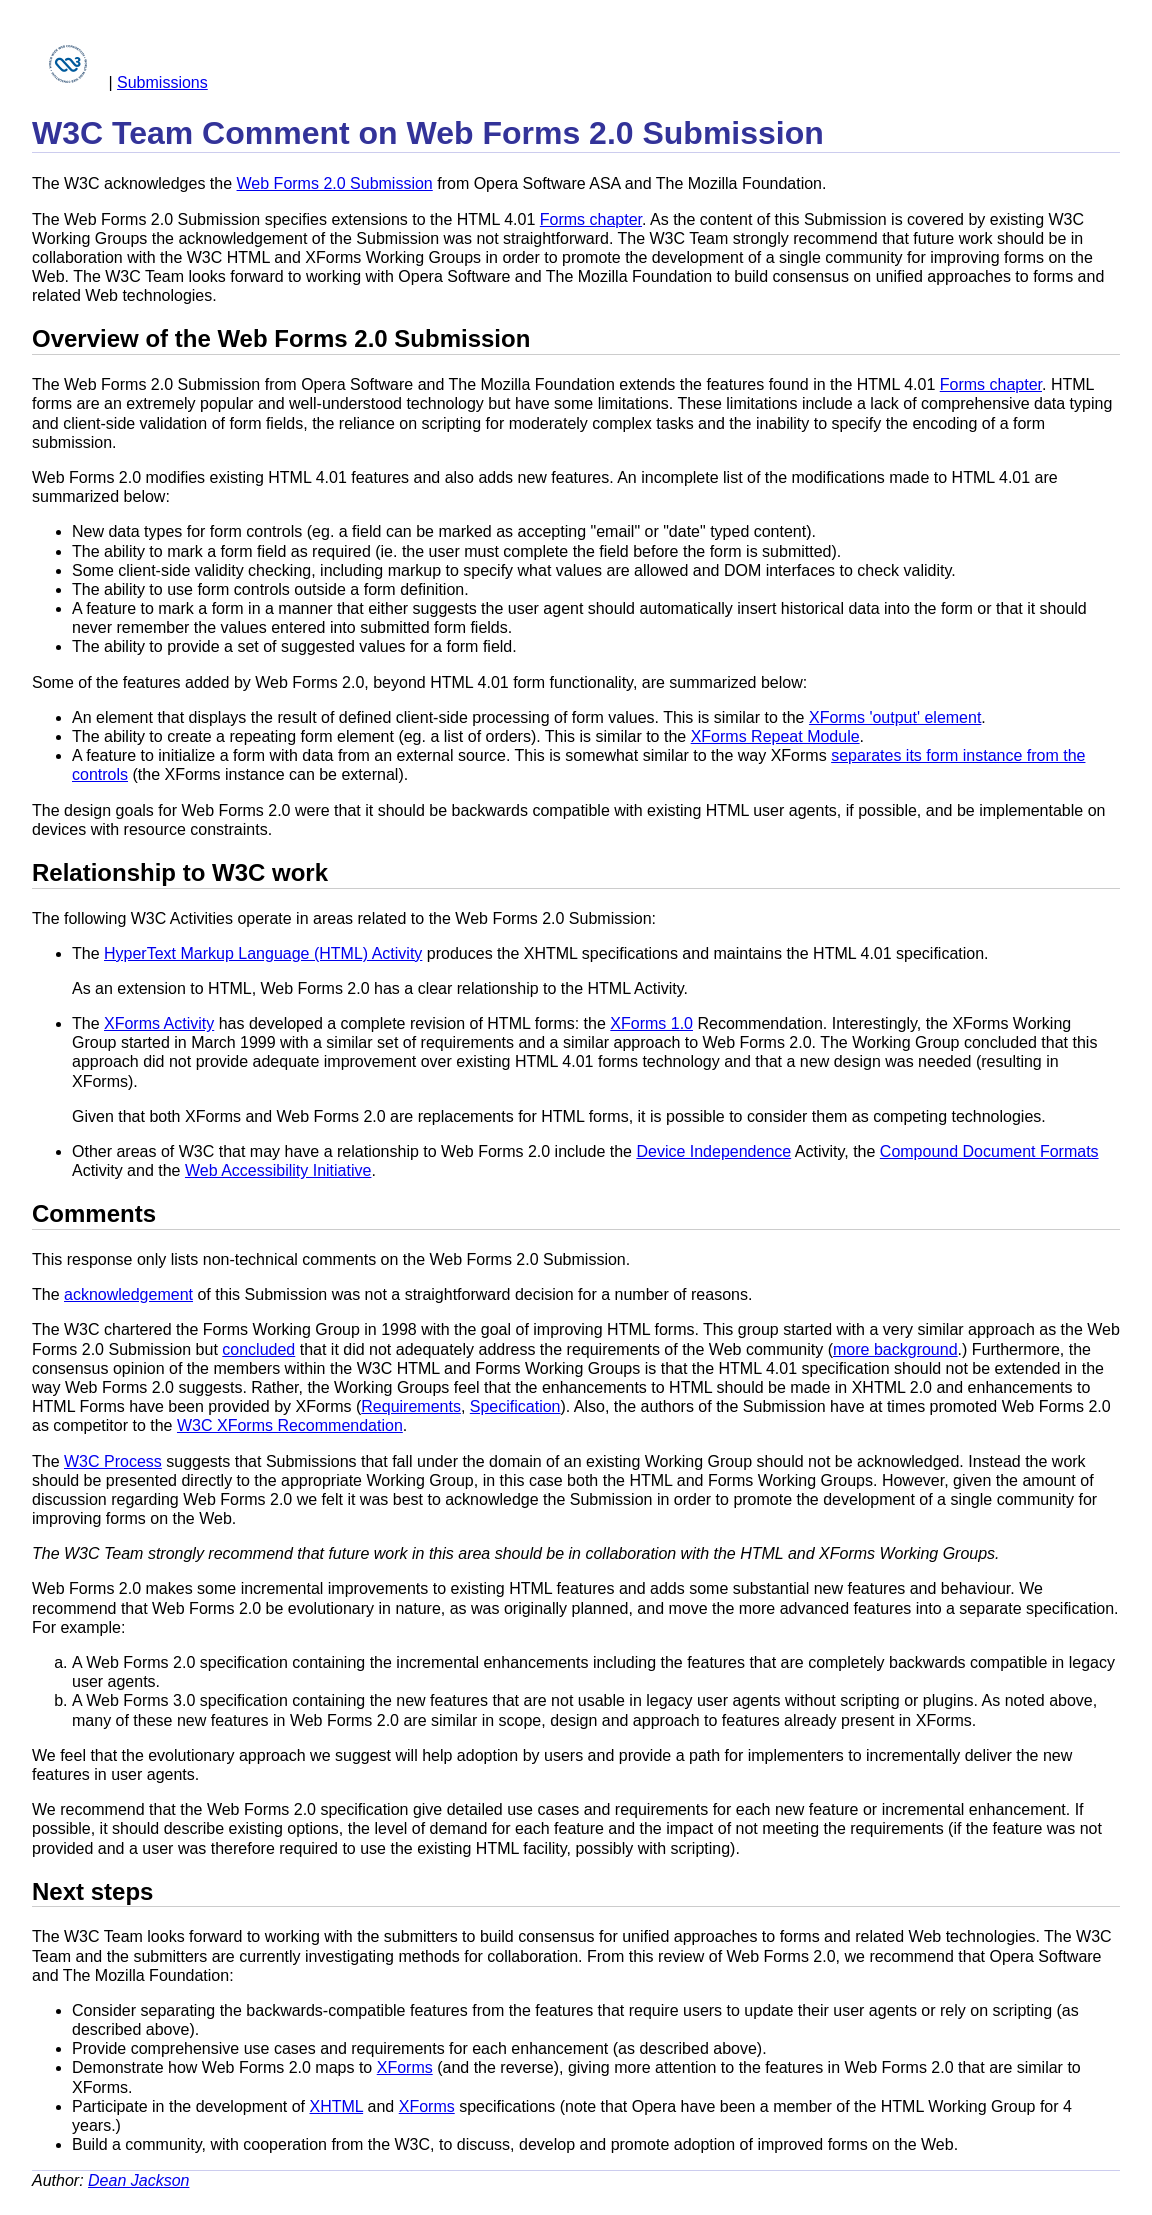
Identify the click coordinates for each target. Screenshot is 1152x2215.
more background (895, 1349)
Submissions (162, 82)
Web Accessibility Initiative (278, 1170)
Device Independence (713, 1151)
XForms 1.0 (651, 1023)
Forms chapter (591, 219)
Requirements (411, 1406)
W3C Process (113, 1461)
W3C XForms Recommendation (290, 1425)
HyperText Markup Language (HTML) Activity (263, 953)
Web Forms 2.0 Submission (335, 183)
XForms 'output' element (895, 717)
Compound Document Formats (989, 1151)
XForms (405, 2067)
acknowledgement (128, 1294)
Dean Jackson (138, 2180)
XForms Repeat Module (775, 736)
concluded (258, 1349)
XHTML (336, 2106)
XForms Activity (159, 1023)
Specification (515, 1406)
